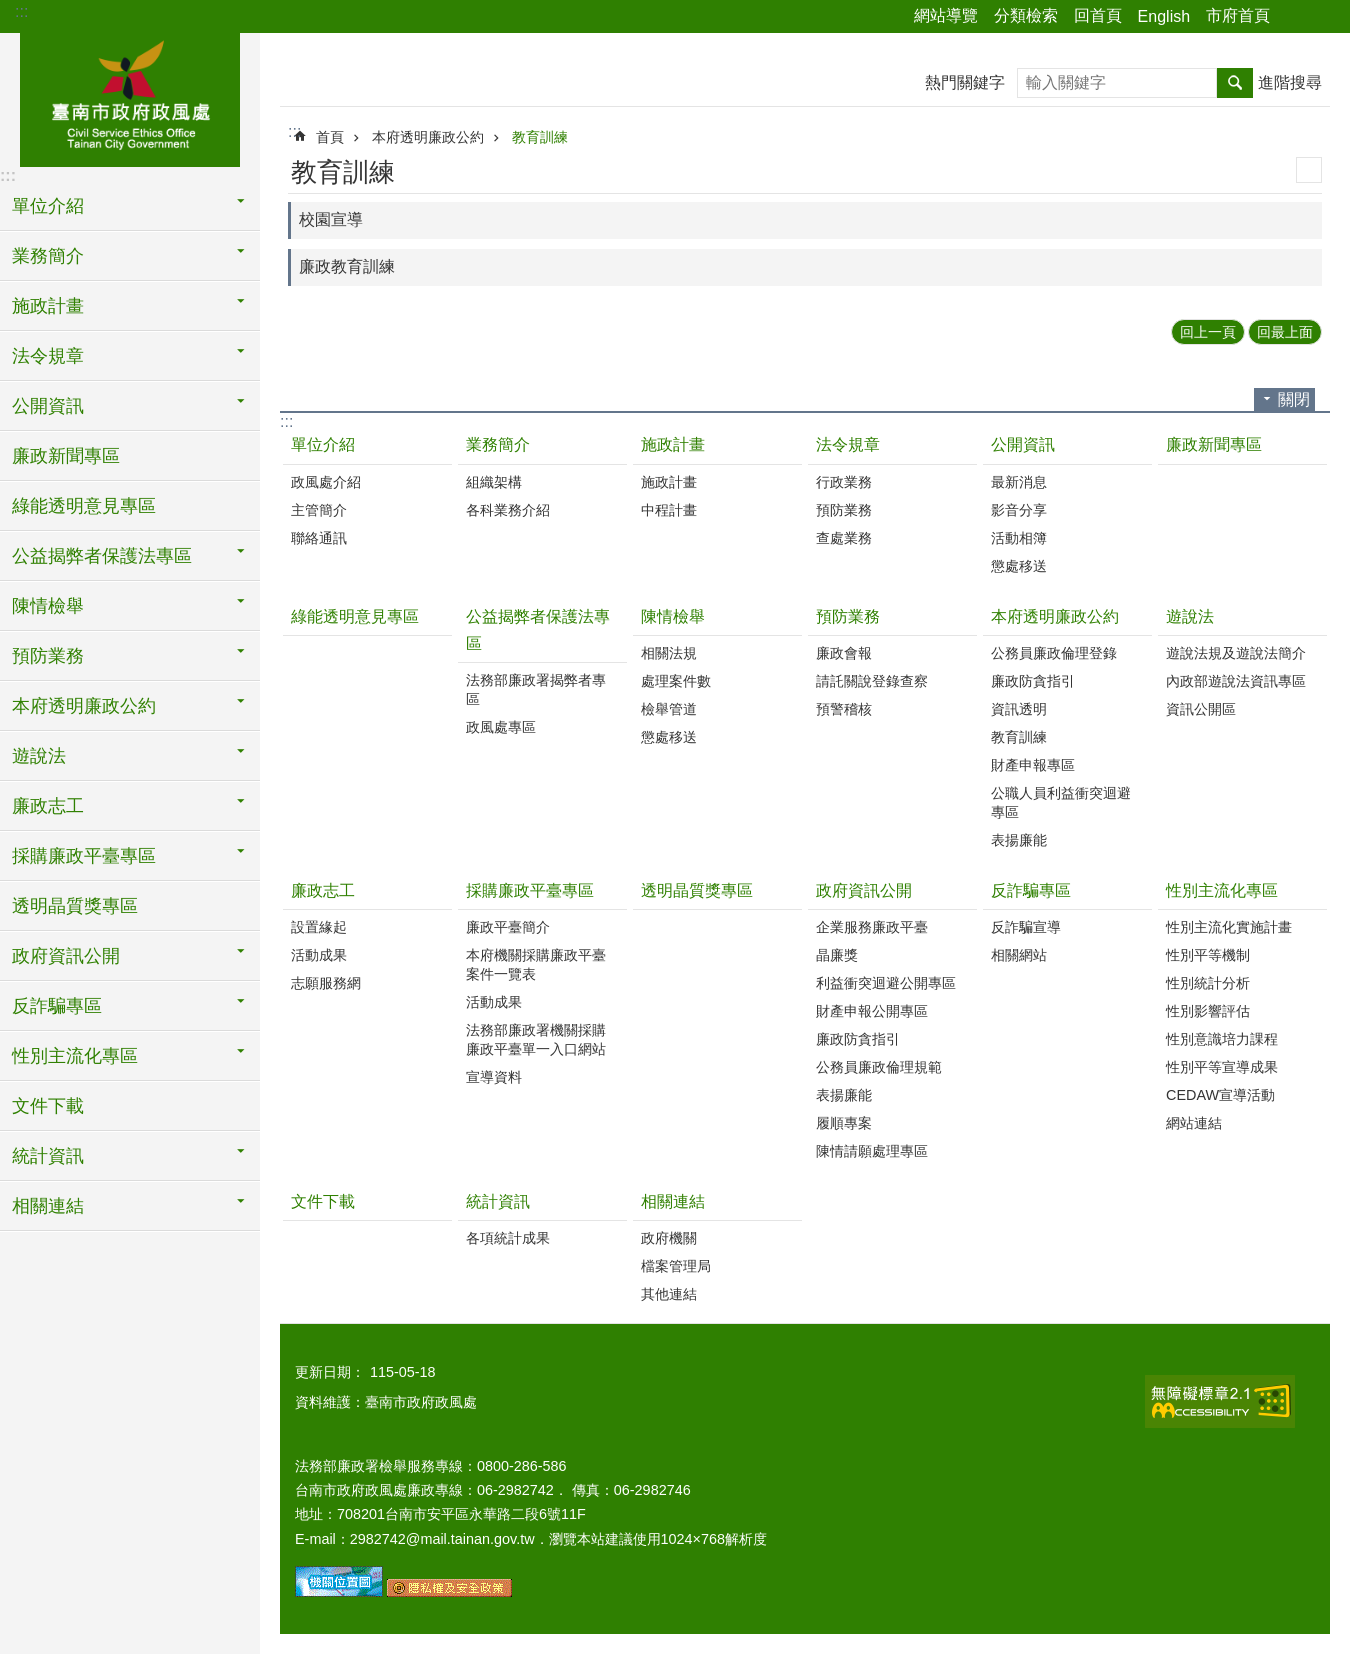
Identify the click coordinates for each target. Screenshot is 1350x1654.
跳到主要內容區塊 (10, 10)
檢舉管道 (669, 709)
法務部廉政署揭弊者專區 (536, 689)
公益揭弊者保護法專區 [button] (102, 556)
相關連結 (673, 1201)
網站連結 (1194, 1123)
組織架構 (494, 482)
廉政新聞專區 (66, 456)
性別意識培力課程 (1222, 1039)
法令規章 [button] (48, 356)
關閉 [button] (1294, 399)
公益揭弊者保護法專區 (538, 630)
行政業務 (844, 482)
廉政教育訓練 (347, 266)
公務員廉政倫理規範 (879, 1067)
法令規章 (848, 444)
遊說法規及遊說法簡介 (1236, 653)
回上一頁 (1208, 332)
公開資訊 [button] (48, 406)
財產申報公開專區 (872, 1011)
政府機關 (669, 1238)
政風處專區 (501, 727)
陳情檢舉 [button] (48, 606)
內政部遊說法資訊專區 (1236, 681)
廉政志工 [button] (48, 806)
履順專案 (844, 1123)
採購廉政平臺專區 (530, 890)
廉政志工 (323, 890)
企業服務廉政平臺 (872, 927)
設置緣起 (319, 927)
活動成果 (319, 955)
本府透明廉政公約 (428, 137)
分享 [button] (1295, 17)
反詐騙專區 (1031, 890)
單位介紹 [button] (48, 206)
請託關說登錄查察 (872, 681)
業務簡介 (498, 444)
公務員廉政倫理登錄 (1054, 653)
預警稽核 (844, 709)
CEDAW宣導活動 (1220, 1095)
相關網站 (1019, 955)
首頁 (330, 137)
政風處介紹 (326, 482)
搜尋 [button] (1235, 83)
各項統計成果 (508, 1238)
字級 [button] (1323, 17)
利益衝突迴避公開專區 (886, 983)
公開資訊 (1023, 444)
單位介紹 (323, 444)
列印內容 (1309, 170)
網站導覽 (946, 15)
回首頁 (1098, 15)
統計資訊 (498, 1201)
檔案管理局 (676, 1266)
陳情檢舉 (673, 616)
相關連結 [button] (48, 1206)
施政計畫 (673, 444)
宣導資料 (494, 1077)
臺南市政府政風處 (130, 97)
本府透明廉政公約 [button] (84, 706)
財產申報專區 (1033, 765)
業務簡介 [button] (48, 256)
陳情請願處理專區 (872, 1151)
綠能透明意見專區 (84, 506)
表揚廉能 (1019, 840)
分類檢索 (1026, 15)
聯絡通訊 (319, 538)
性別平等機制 (1208, 955)
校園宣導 (331, 219)
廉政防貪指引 (1033, 681)
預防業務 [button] (48, 656)
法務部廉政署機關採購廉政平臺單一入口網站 (536, 1039)
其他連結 (669, 1294)
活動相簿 (1019, 538)
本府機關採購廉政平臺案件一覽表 (536, 964)
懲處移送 (1019, 566)
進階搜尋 (1290, 82)
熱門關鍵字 (965, 82)
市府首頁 (1238, 15)
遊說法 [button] (39, 756)
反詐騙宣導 (1026, 927)
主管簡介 (319, 510)
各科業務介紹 (508, 510)
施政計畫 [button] (48, 306)
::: (21, 11)
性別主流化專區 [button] (75, 1056)
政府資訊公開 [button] (66, 956)
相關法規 (669, 653)
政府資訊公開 (864, 890)
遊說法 (1190, 616)
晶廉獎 (837, 955)
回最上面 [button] (1285, 332)
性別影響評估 (1208, 1011)
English (1164, 16)
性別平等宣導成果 (1222, 1067)
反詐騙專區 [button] (57, 1006)
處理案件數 (676, 681)
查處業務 (844, 538)
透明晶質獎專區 (75, 906)
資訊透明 (1019, 709)
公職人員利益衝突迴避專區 (1061, 802)
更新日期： (330, 1372)
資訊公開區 (1201, 709)
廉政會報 (844, 653)
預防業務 (844, 510)
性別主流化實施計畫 (1229, 927)
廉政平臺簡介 (508, 927)
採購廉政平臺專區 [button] (84, 856)
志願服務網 (326, 983)
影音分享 (1019, 510)
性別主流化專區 (1222, 890)
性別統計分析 (1208, 983)
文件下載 (48, 1106)
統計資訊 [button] (48, 1156)
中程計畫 (669, 510)
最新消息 (1019, 482)
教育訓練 (540, 137)
